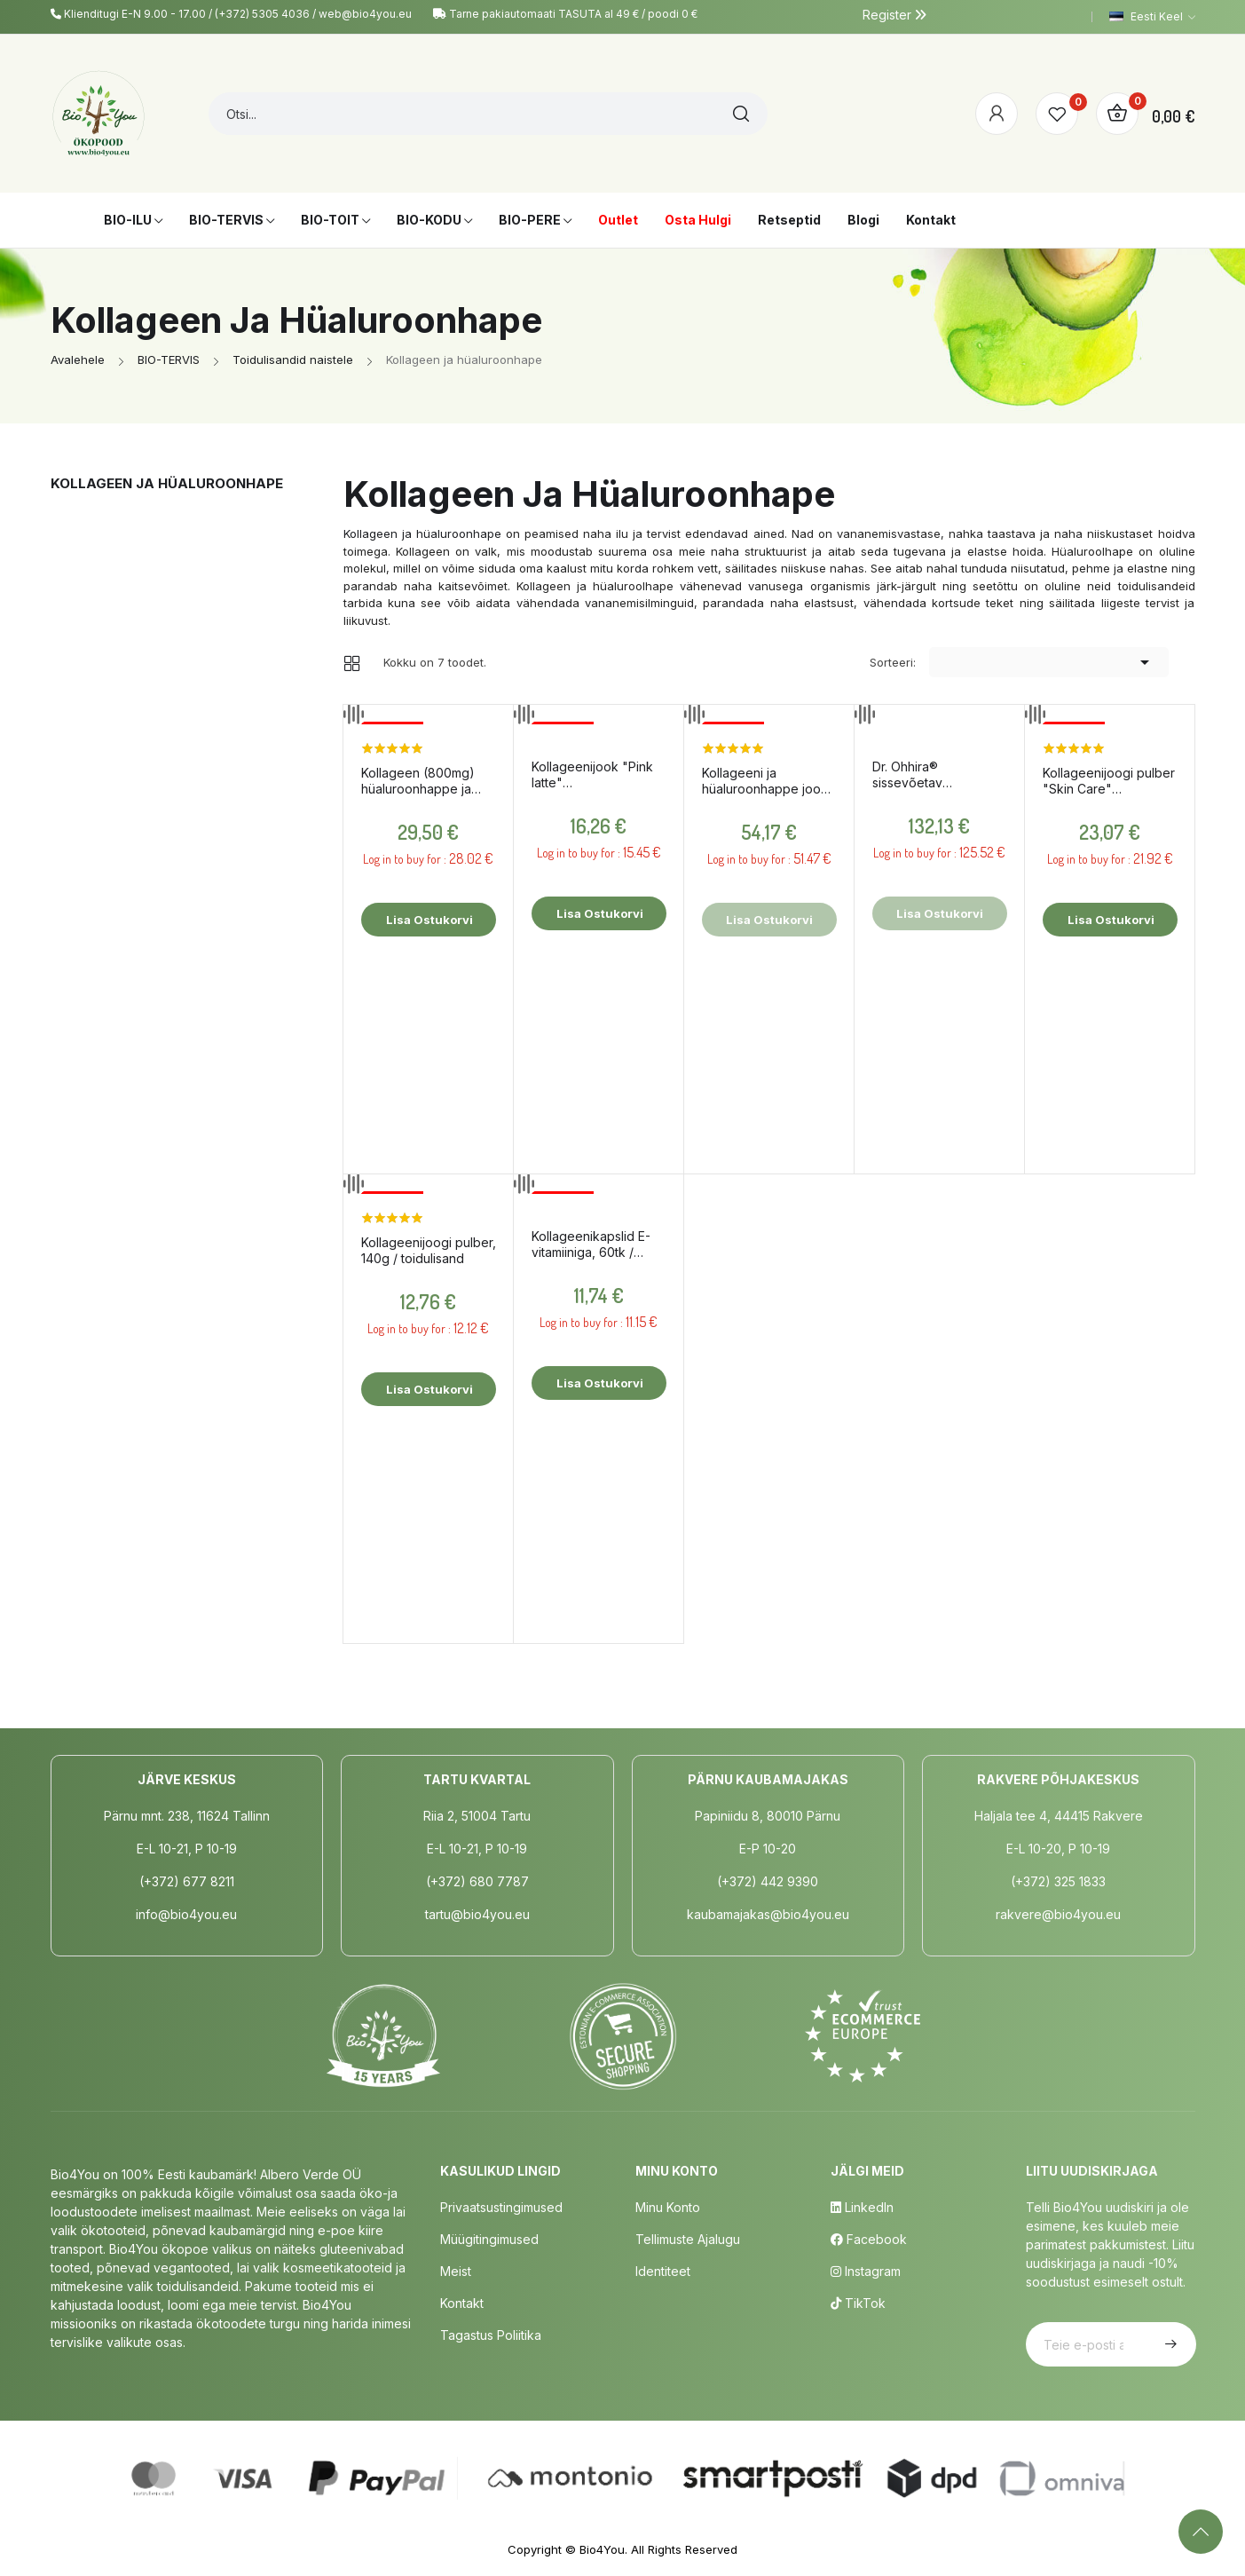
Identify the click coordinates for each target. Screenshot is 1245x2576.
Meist (455, 2271)
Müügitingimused (489, 2239)
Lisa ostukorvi (428, 920)
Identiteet (662, 2271)
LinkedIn (862, 2207)
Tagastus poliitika (490, 2335)
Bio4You (602, 2549)
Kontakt (462, 2303)
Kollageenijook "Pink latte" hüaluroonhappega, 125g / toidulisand (592, 775)
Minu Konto (667, 2207)
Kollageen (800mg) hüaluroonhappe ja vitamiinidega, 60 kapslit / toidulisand (418, 781)
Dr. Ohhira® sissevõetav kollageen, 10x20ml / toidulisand (933, 775)
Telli (1168, 2344)
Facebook (869, 2239)
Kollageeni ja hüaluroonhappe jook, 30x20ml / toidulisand (766, 781)
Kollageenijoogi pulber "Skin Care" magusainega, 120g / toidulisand (1109, 781)
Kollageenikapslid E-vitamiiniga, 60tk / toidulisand (591, 1244)
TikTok (858, 2303)
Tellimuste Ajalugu (687, 2239)
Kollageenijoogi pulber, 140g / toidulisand (428, 1250)
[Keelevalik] (1152, 17)
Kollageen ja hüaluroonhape (167, 483)
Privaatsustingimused (501, 2207)
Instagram (866, 2271)
